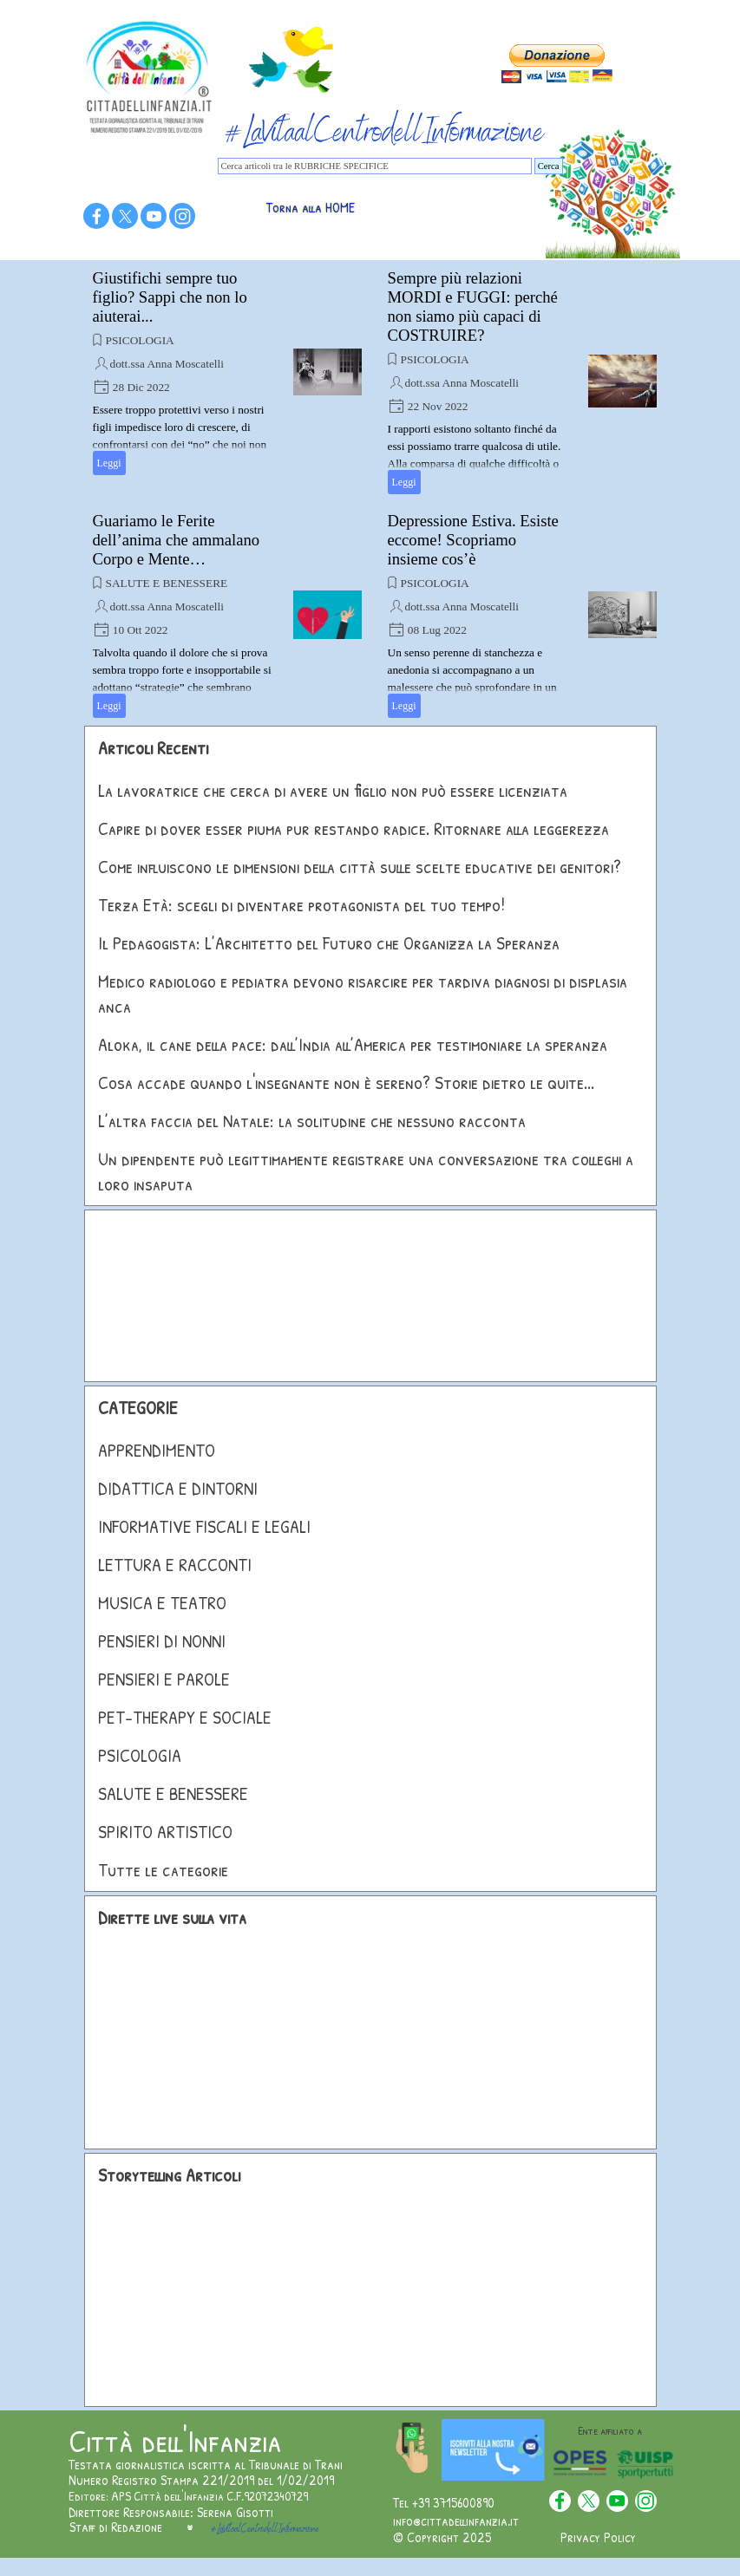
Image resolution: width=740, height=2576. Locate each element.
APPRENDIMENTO (156, 1450)
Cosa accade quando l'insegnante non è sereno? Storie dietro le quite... (346, 1082)
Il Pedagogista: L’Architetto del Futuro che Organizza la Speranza (329, 942)
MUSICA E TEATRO (162, 1602)
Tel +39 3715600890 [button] (443, 2502)
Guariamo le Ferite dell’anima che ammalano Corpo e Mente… (176, 540)
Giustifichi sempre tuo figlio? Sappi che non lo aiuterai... (170, 297)
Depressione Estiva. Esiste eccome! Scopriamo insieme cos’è (473, 540)
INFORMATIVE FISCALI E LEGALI (204, 1526)
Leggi (109, 463)
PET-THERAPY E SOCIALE (185, 1717)
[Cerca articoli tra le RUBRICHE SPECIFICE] (375, 166)
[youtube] (154, 216)
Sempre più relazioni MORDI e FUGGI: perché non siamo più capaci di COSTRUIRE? (473, 306)
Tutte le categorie (163, 1869)
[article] (227, 371)
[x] (125, 216)
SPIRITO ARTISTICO (165, 1831)
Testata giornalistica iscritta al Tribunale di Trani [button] (206, 2464)
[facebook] (96, 216)
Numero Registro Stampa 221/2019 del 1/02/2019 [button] (201, 2479)
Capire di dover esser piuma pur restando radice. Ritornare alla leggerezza (353, 828)
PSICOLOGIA (140, 340)
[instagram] (182, 216)
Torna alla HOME (310, 207)
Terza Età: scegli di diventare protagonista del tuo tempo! (301, 904)
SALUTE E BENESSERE (167, 583)
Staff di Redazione (115, 2526)
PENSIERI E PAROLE (164, 1679)
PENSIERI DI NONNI (162, 1640)
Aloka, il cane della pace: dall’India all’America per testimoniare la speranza (352, 1044)
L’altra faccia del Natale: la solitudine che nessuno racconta (312, 1120)
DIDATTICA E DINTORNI (178, 1488)
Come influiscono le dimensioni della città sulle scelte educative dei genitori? (359, 866)
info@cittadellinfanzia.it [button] (456, 2520)
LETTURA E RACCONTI (175, 1564)
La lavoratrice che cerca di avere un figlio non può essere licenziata (332, 790)
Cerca (549, 166)
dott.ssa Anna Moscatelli (167, 363)
